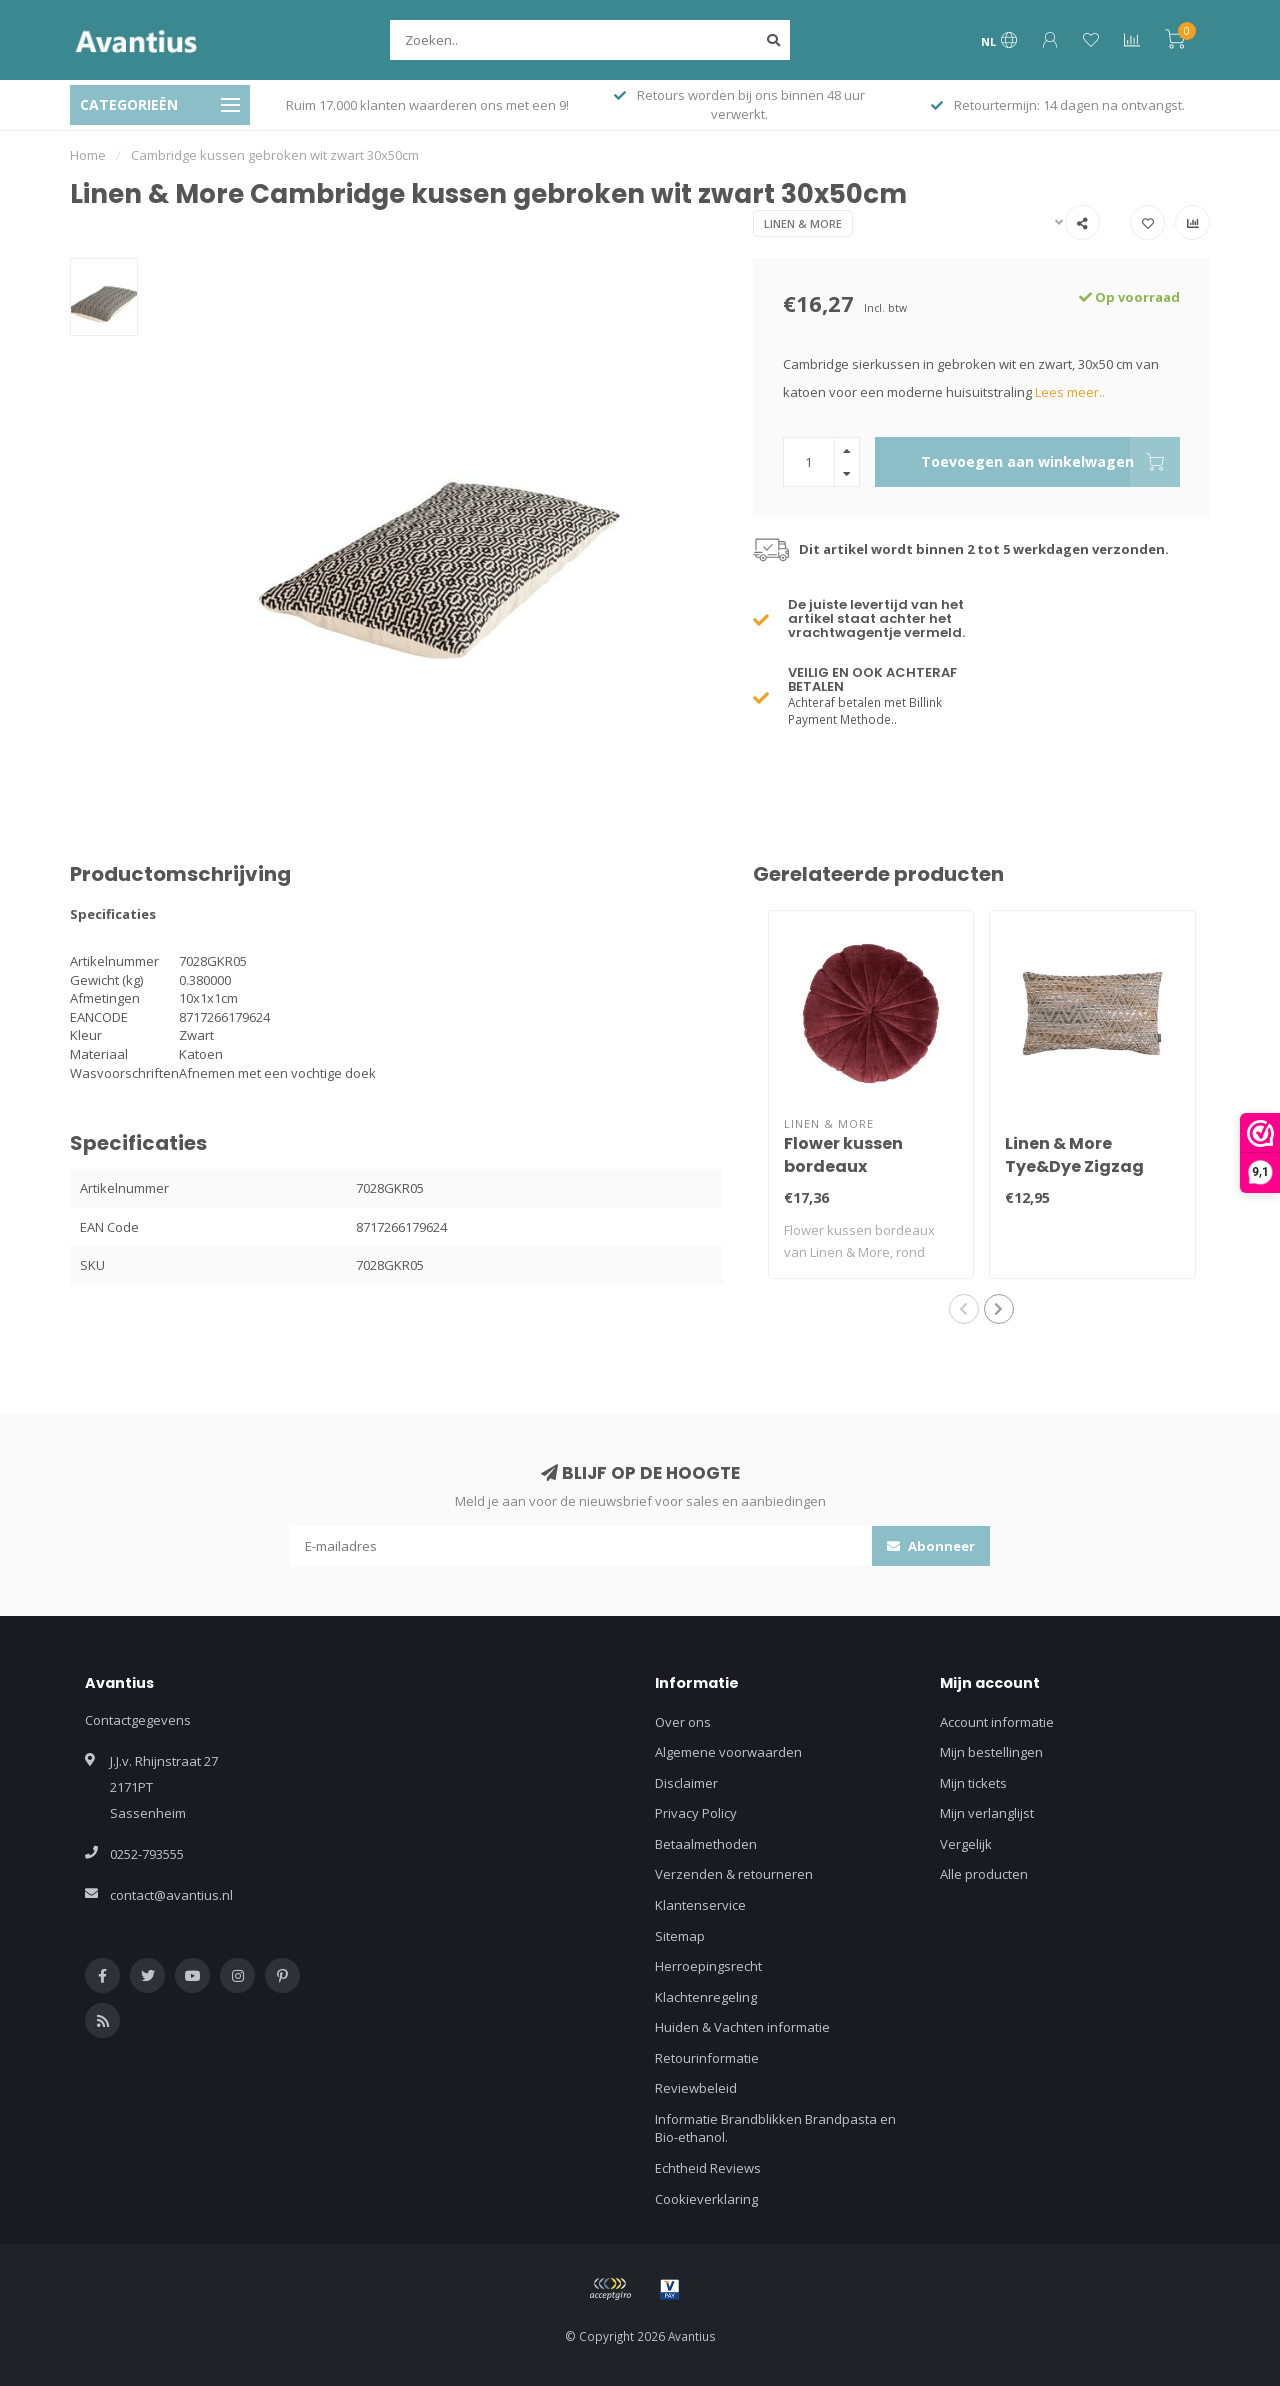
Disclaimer (686, 1783)
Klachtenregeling (706, 1997)
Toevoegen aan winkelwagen (1050, 462)
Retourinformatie (707, 2058)
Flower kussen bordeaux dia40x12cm (843, 1166)
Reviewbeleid (696, 2088)
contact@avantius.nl (171, 1895)
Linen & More (803, 223)
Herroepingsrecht (708, 1966)
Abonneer (931, 1546)
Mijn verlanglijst (987, 1813)
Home (88, 155)
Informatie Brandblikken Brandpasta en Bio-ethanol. (775, 2128)
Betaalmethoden (706, 1844)
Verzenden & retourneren (734, 1874)
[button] (964, 1309)
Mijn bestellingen (991, 1752)
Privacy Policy (696, 1813)
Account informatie (997, 1722)
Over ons (683, 1722)
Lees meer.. (1070, 392)
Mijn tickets (973, 1783)
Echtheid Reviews (708, 2168)
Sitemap (680, 1936)
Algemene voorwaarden (728, 1752)
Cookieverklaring (706, 2199)
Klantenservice (700, 1905)
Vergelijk (966, 1844)
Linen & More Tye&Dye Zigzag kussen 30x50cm (1075, 1166)
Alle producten (984, 1874)
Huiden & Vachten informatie (742, 2027)
